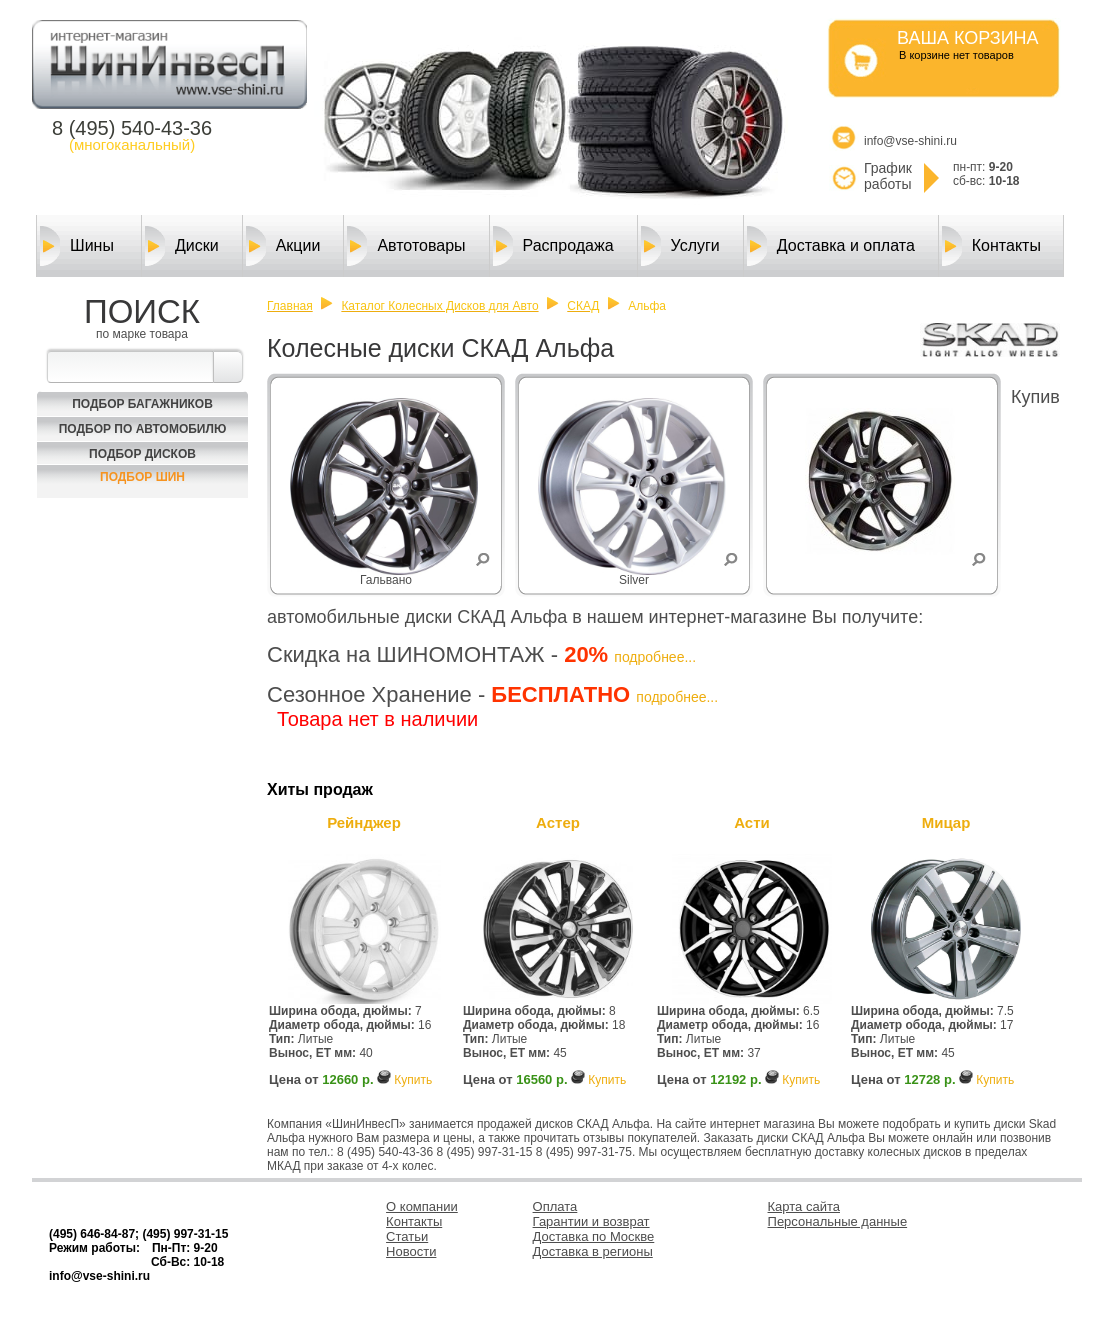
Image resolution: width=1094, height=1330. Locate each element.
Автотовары (406, 246)
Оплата (555, 1206)
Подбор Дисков (142, 454)
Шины (77, 246)
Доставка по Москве (594, 1236)
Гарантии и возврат (591, 1221)
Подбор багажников (142, 404)
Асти (752, 822)
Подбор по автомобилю (143, 429)
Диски (182, 246)
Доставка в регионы (593, 1251)
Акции (283, 246)
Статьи (407, 1236)
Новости (411, 1251)
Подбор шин (142, 477)
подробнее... (655, 657)
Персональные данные (838, 1221)
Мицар (946, 822)
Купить (413, 1080)
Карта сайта (804, 1206)
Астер (558, 822)
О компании (422, 1206)
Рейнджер (364, 822)
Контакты (991, 246)
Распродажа (553, 246)
